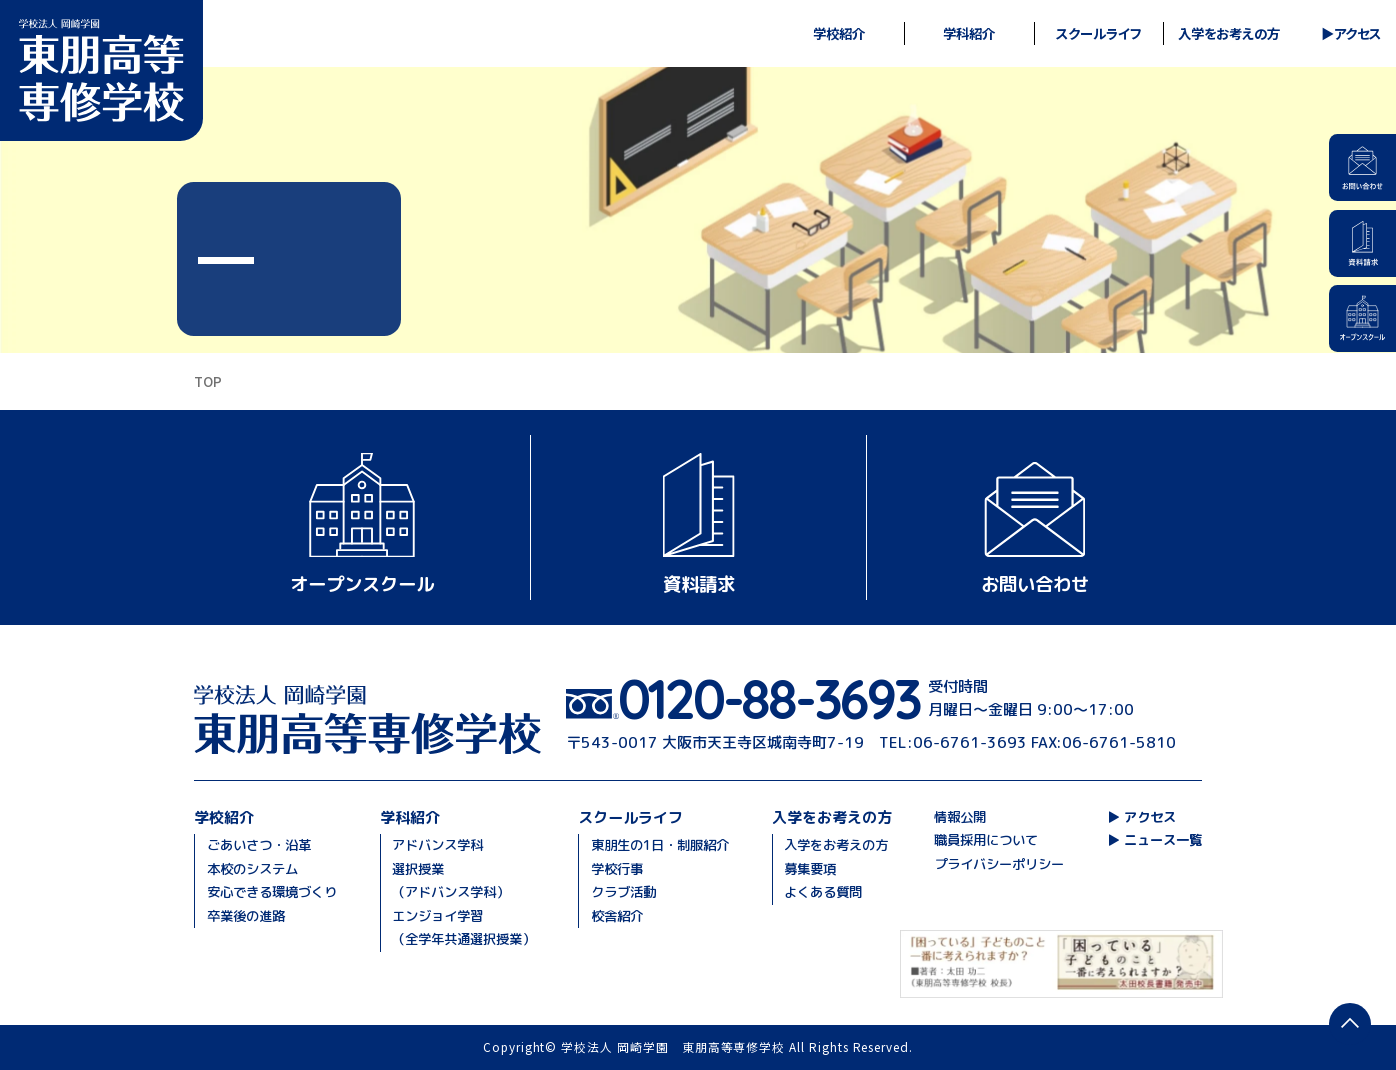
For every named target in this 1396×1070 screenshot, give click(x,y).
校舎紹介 (617, 916)
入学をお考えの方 (836, 845)
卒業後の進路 (246, 916)
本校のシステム (252, 869)
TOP (208, 381)
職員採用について (986, 840)
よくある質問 (823, 892)
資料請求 (699, 584)
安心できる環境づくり (272, 892)
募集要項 (810, 869)
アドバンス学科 (437, 845)
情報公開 (960, 817)
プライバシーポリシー (999, 864)
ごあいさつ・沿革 (259, 845)
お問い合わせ (1035, 584)
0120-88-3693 (769, 699)
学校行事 (617, 869)
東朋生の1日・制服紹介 (660, 845)
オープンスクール (362, 584)
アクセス (1357, 34)
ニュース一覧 (1163, 840)
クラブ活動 (623, 892)
